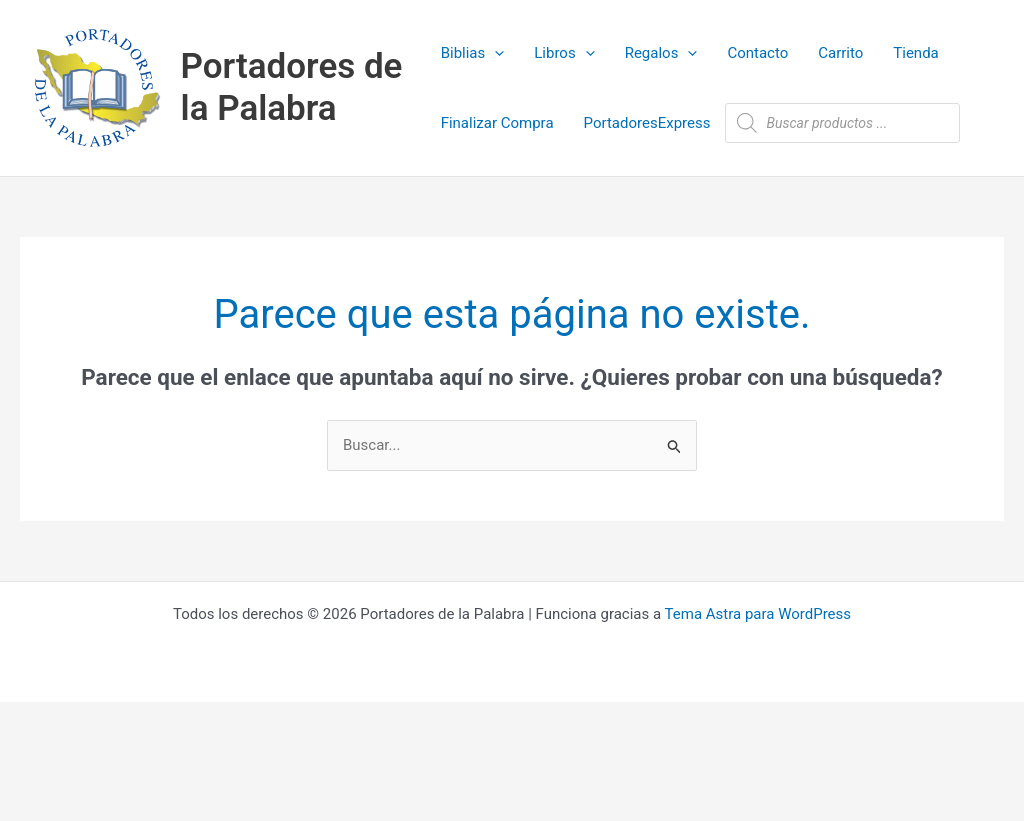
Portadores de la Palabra (292, 87)
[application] (494, 53)
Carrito (840, 53)
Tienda (915, 53)
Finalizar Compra (497, 123)
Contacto (757, 53)
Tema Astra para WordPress (758, 614)
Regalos (661, 53)
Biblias (473, 53)
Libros (564, 53)
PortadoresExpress (647, 123)
